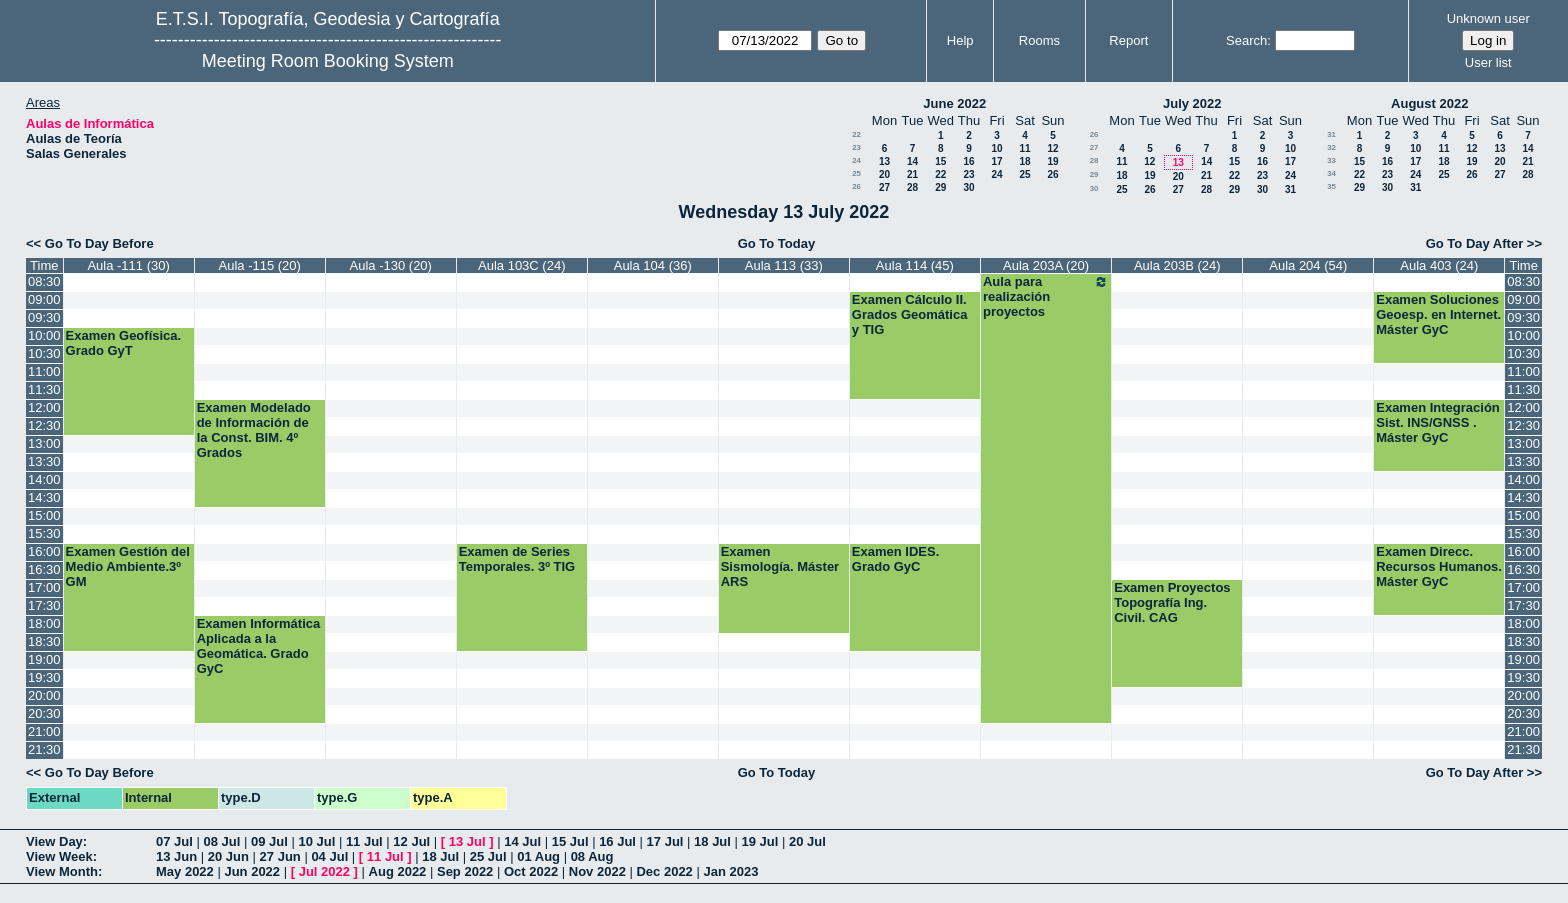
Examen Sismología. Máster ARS (780, 566)
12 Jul (411, 841)
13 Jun (176, 856)
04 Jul (329, 856)
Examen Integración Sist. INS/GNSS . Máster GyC (1438, 422)
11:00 (44, 371)
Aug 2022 (398, 871)
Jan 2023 (730, 871)
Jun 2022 (252, 871)
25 (856, 173)
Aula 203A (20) (1046, 265)
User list (1488, 62)
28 (912, 187)
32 (1331, 147)
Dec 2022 (664, 871)
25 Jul (488, 856)
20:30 (44, 713)
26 (1052, 174)
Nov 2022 (597, 871)
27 (884, 187)
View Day (54, 841)
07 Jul (174, 841)
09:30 (44, 317)
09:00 (44, 299)
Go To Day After (1475, 243)
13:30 (44, 461)
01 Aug (538, 856)
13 (884, 161)
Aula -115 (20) (260, 265)
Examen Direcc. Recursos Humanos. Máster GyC (1439, 566)
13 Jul (467, 841)
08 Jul (221, 841)
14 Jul (522, 841)
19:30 (44, 677)
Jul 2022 (324, 871)
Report (1128, 40)
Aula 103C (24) (521, 265)
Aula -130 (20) (391, 265)
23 (856, 147)
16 (968, 161)
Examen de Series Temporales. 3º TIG (517, 559)
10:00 (44, 335)
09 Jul (269, 841)
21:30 (44, 749)
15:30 (44, 533)
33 (1331, 160)
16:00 (44, 551)
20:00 (44, 695)
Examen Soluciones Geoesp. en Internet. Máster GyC (1438, 314)
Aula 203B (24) (1177, 265)
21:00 (44, 731)
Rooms (1039, 40)
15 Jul (570, 841)
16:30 (44, 569)
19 (1052, 161)
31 (1290, 189)
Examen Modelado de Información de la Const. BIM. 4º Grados (254, 430)
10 (996, 148)
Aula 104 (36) (653, 265)
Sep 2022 (465, 871)
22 (856, 134)
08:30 (44, 281)
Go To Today (777, 243)
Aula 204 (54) (1308, 265)
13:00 (44, 443)
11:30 (44, 389)
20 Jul (807, 841)
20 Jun (228, 856)
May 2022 (185, 871)
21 (912, 174)
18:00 (44, 623)
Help (960, 40)
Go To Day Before (99, 243)
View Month (62, 871)
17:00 (44, 587)
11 (1024, 148)
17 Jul (665, 841)
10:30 (44, 353)
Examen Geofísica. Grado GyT (124, 343)
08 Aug (592, 856)
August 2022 (1429, 103)
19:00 (44, 659)
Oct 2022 (531, 871)
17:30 (44, 605)
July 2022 (1192, 103)
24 (856, 160)
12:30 (44, 425)
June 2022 (954, 103)
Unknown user (1488, 18)
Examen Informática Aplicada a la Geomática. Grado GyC (259, 646)
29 (940, 187)
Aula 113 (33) (784, 265)
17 (996, 161)
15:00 (44, 515)
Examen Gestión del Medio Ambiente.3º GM (128, 566)
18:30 (44, 641)
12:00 (44, 407)
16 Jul (617, 841)
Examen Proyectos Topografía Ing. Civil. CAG (1172, 602)
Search (1246, 40)
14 (912, 161)
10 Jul (316, 841)
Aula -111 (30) (128, 265)
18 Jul (712, 841)
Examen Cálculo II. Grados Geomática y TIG (910, 314)
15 (940, 161)
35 (1331, 186)
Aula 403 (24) (1439, 265)
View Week (59, 856)
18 (1024, 161)
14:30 (44, 497)
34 (1331, 173)
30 (968, 187)
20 (884, 174)
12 (1052, 148)
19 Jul (760, 841)
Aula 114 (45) (915, 265)
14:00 (44, 479)
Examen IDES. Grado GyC (895, 559)
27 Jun (280, 856)
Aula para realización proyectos (1046, 296)
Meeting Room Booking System (328, 61)
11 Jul (364, 841)
